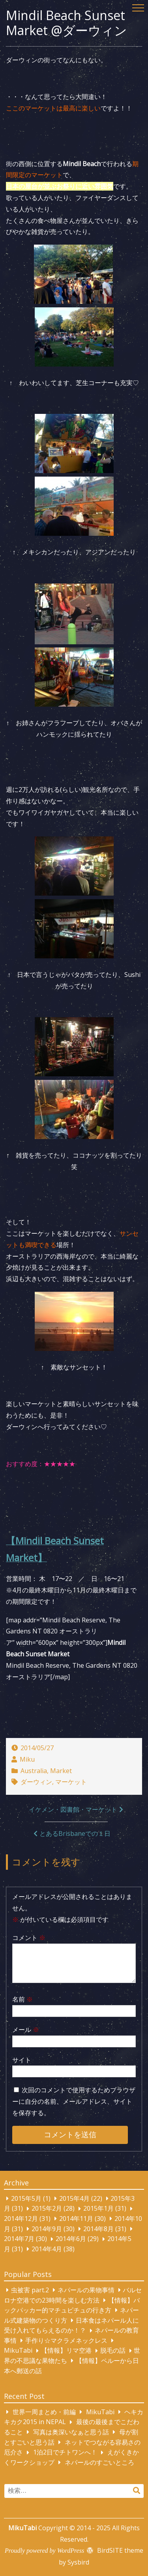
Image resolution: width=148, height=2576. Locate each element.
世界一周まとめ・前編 (44, 2412)
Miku (27, 1759)
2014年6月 (71, 2239)
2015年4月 (74, 2198)
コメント (28, 1937)
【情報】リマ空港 (66, 2350)
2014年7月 (19, 2239)
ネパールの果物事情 (86, 2290)
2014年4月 (47, 2249)
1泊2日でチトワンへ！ (65, 2452)
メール (25, 2029)
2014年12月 (21, 2218)
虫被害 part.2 (30, 2290)
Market (61, 1770)
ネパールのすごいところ (99, 2462)
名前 (22, 1999)
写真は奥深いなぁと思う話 (71, 2432)
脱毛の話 (113, 2350)
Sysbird (78, 2562)
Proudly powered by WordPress (44, 2550)
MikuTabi (18, 2350)
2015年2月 (47, 2208)
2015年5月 (26, 2198)
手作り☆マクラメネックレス (66, 2340)
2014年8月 (98, 2228)
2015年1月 (98, 2208)
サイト (21, 2060)
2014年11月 (76, 2218)
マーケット (71, 1781)
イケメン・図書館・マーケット (73, 1809)
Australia (34, 1770)
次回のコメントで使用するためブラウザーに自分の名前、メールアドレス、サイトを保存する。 (73, 2101)
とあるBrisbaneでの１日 (75, 1833)
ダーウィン (36, 1781)
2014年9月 (47, 2228)
